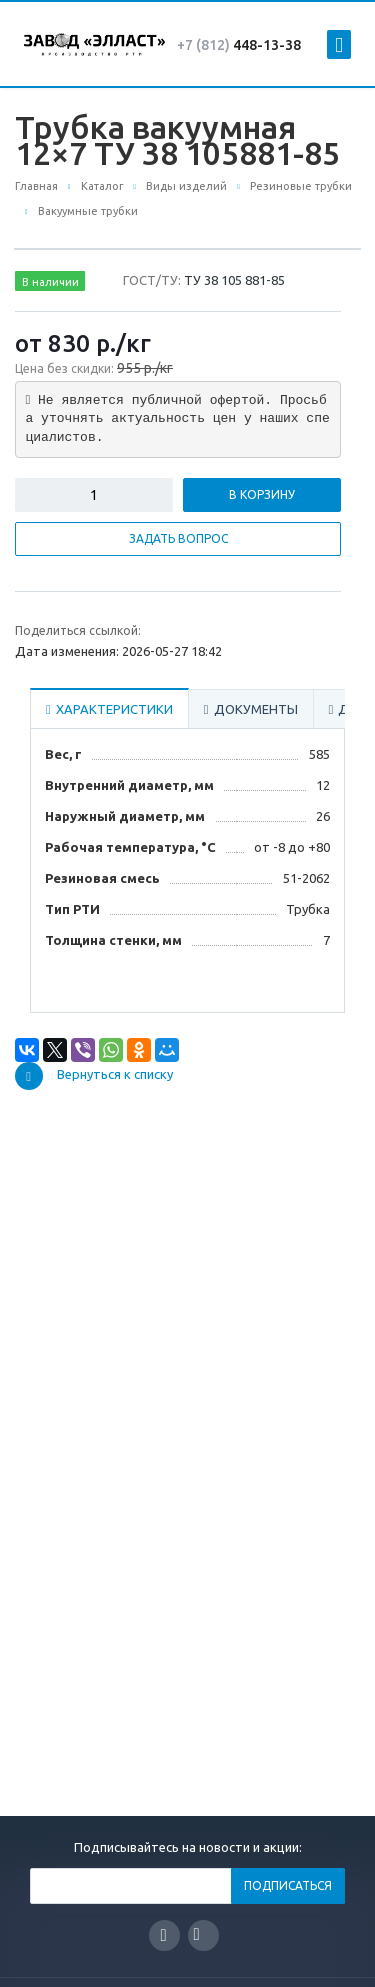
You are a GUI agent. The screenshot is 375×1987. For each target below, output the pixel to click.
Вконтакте (197, 1934)
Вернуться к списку (94, 1076)
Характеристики (109, 709)
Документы (251, 709)
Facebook (164, 1935)
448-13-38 (239, 45)
